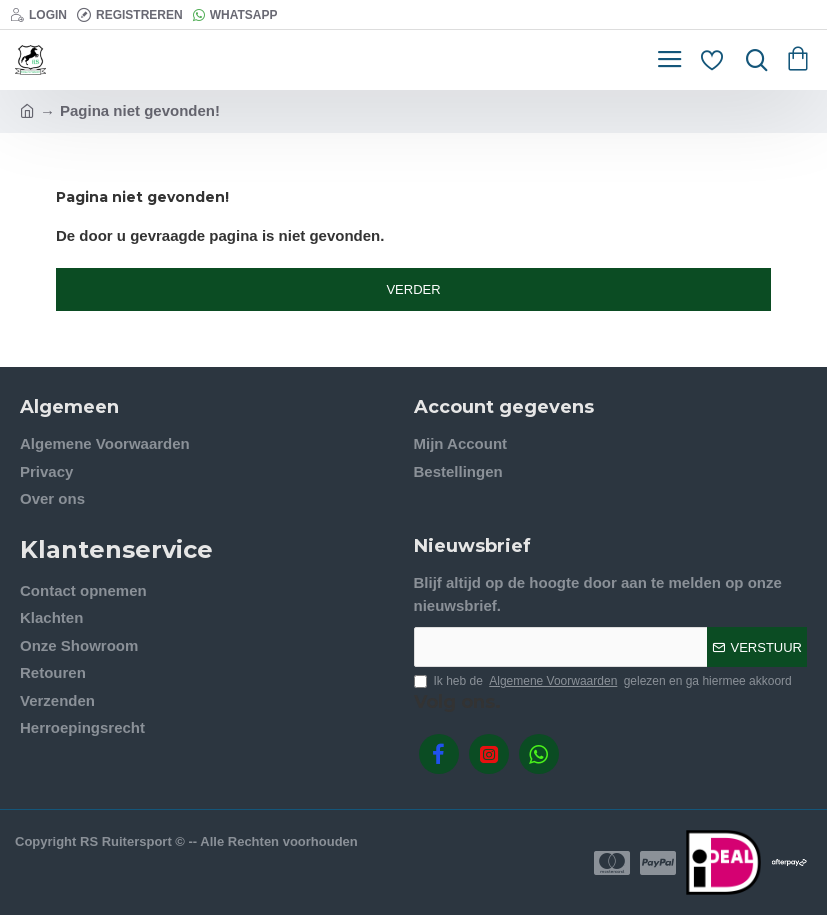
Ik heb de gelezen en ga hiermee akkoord (603, 681)
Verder (413, 289)
